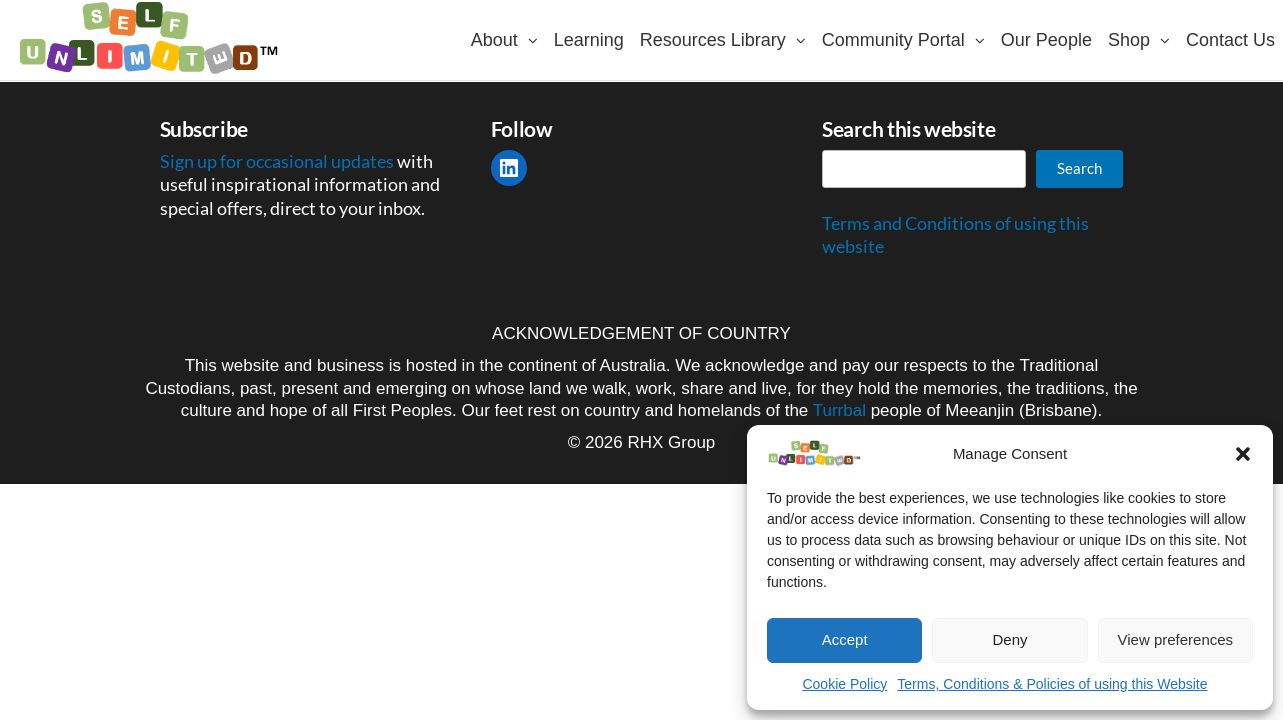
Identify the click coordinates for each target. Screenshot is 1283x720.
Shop (1129, 40)
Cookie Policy (844, 684)
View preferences (1176, 639)
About (494, 40)
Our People (1046, 40)
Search (1079, 168)
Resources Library (713, 40)
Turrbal (839, 410)
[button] (1243, 454)
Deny (1009, 639)
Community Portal (893, 40)
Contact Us (1230, 40)
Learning (589, 40)
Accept (845, 639)
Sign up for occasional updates (278, 161)
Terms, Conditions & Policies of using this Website (1052, 684)
